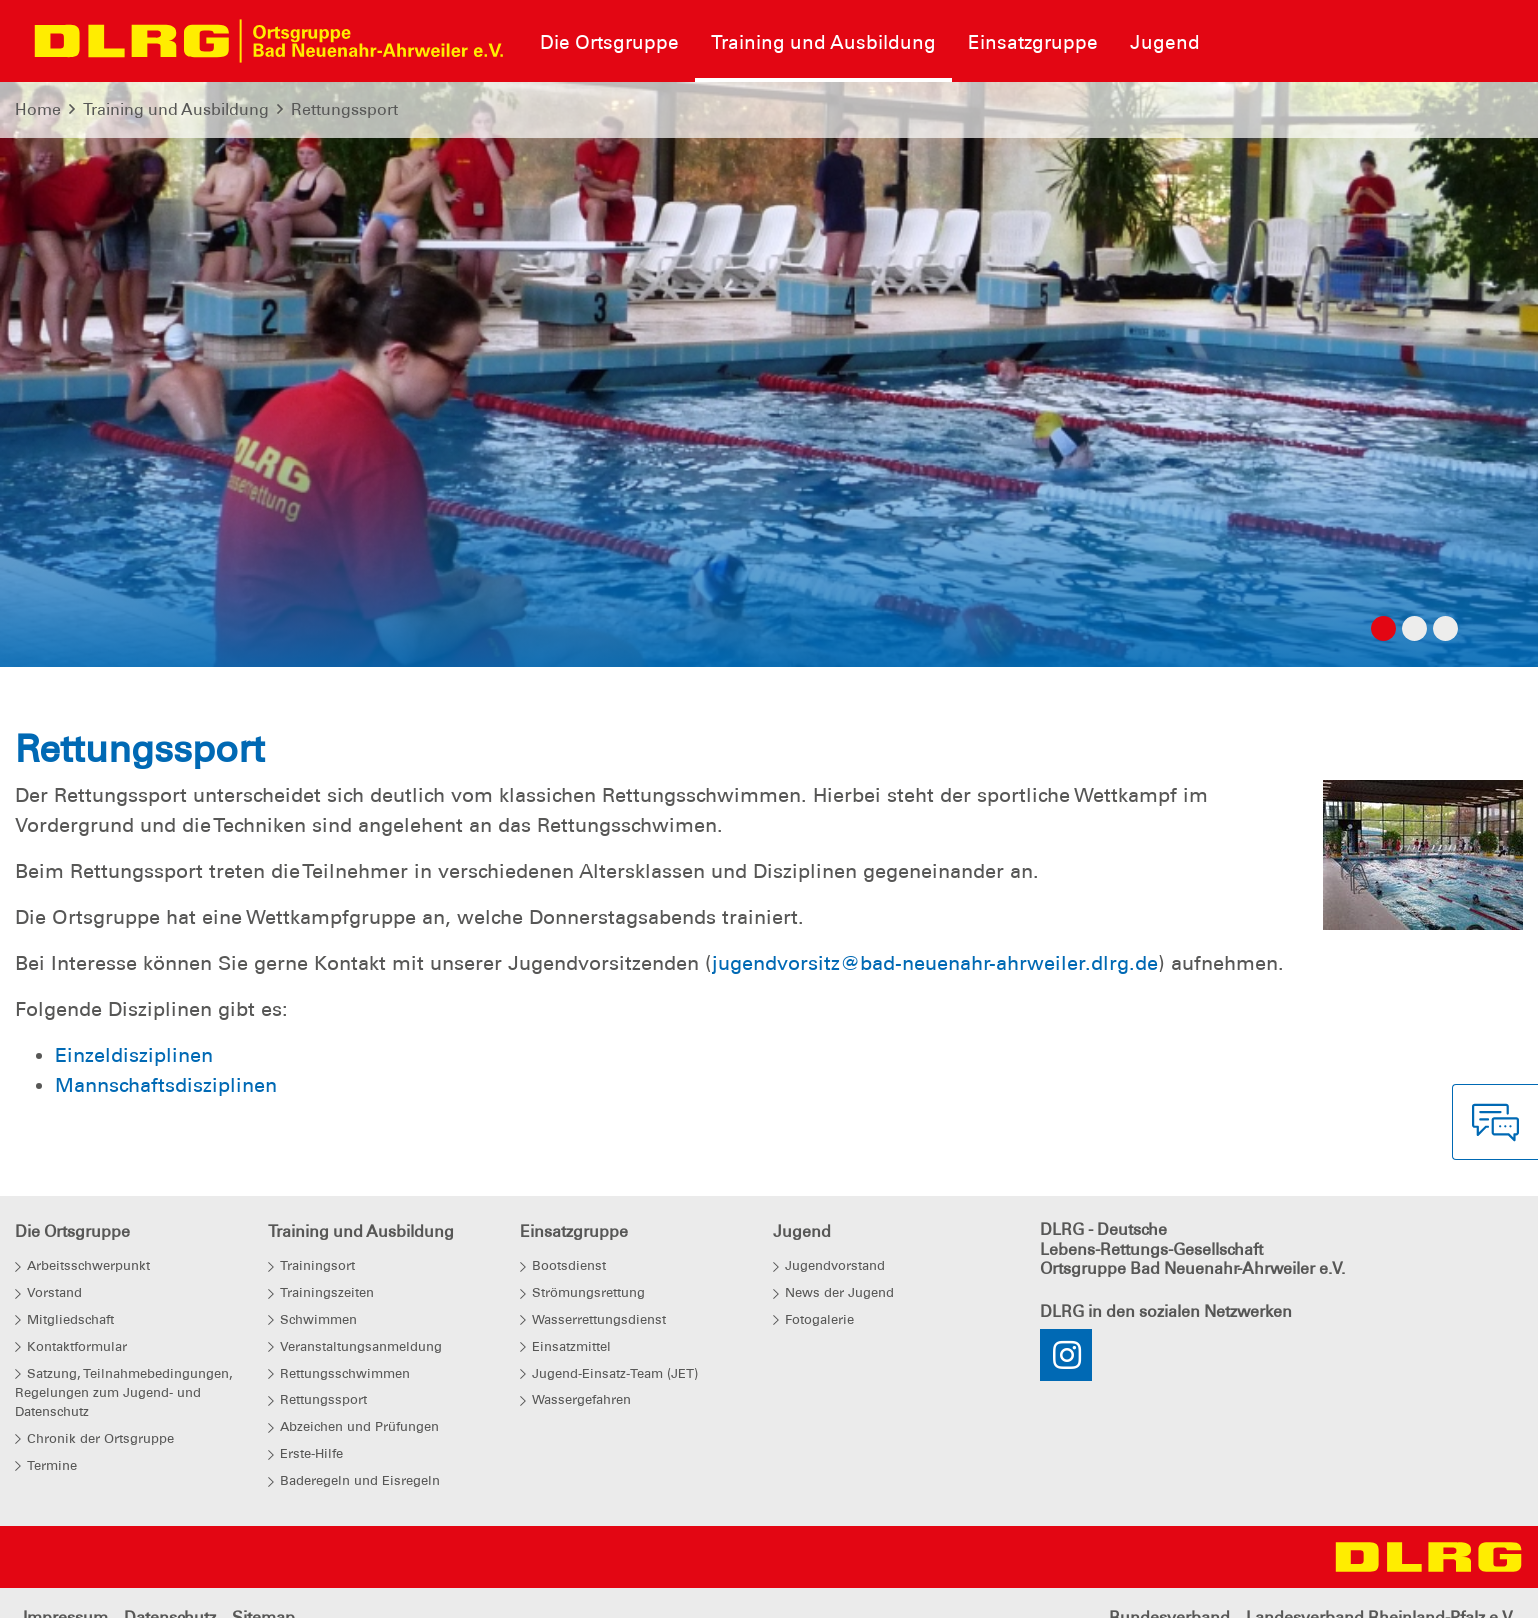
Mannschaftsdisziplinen (166, 1085)
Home (38, 109)
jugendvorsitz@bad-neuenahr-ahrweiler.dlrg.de (935, 963)
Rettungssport (344, 109)
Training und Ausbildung (176, 109)
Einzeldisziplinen (134, 1055)
